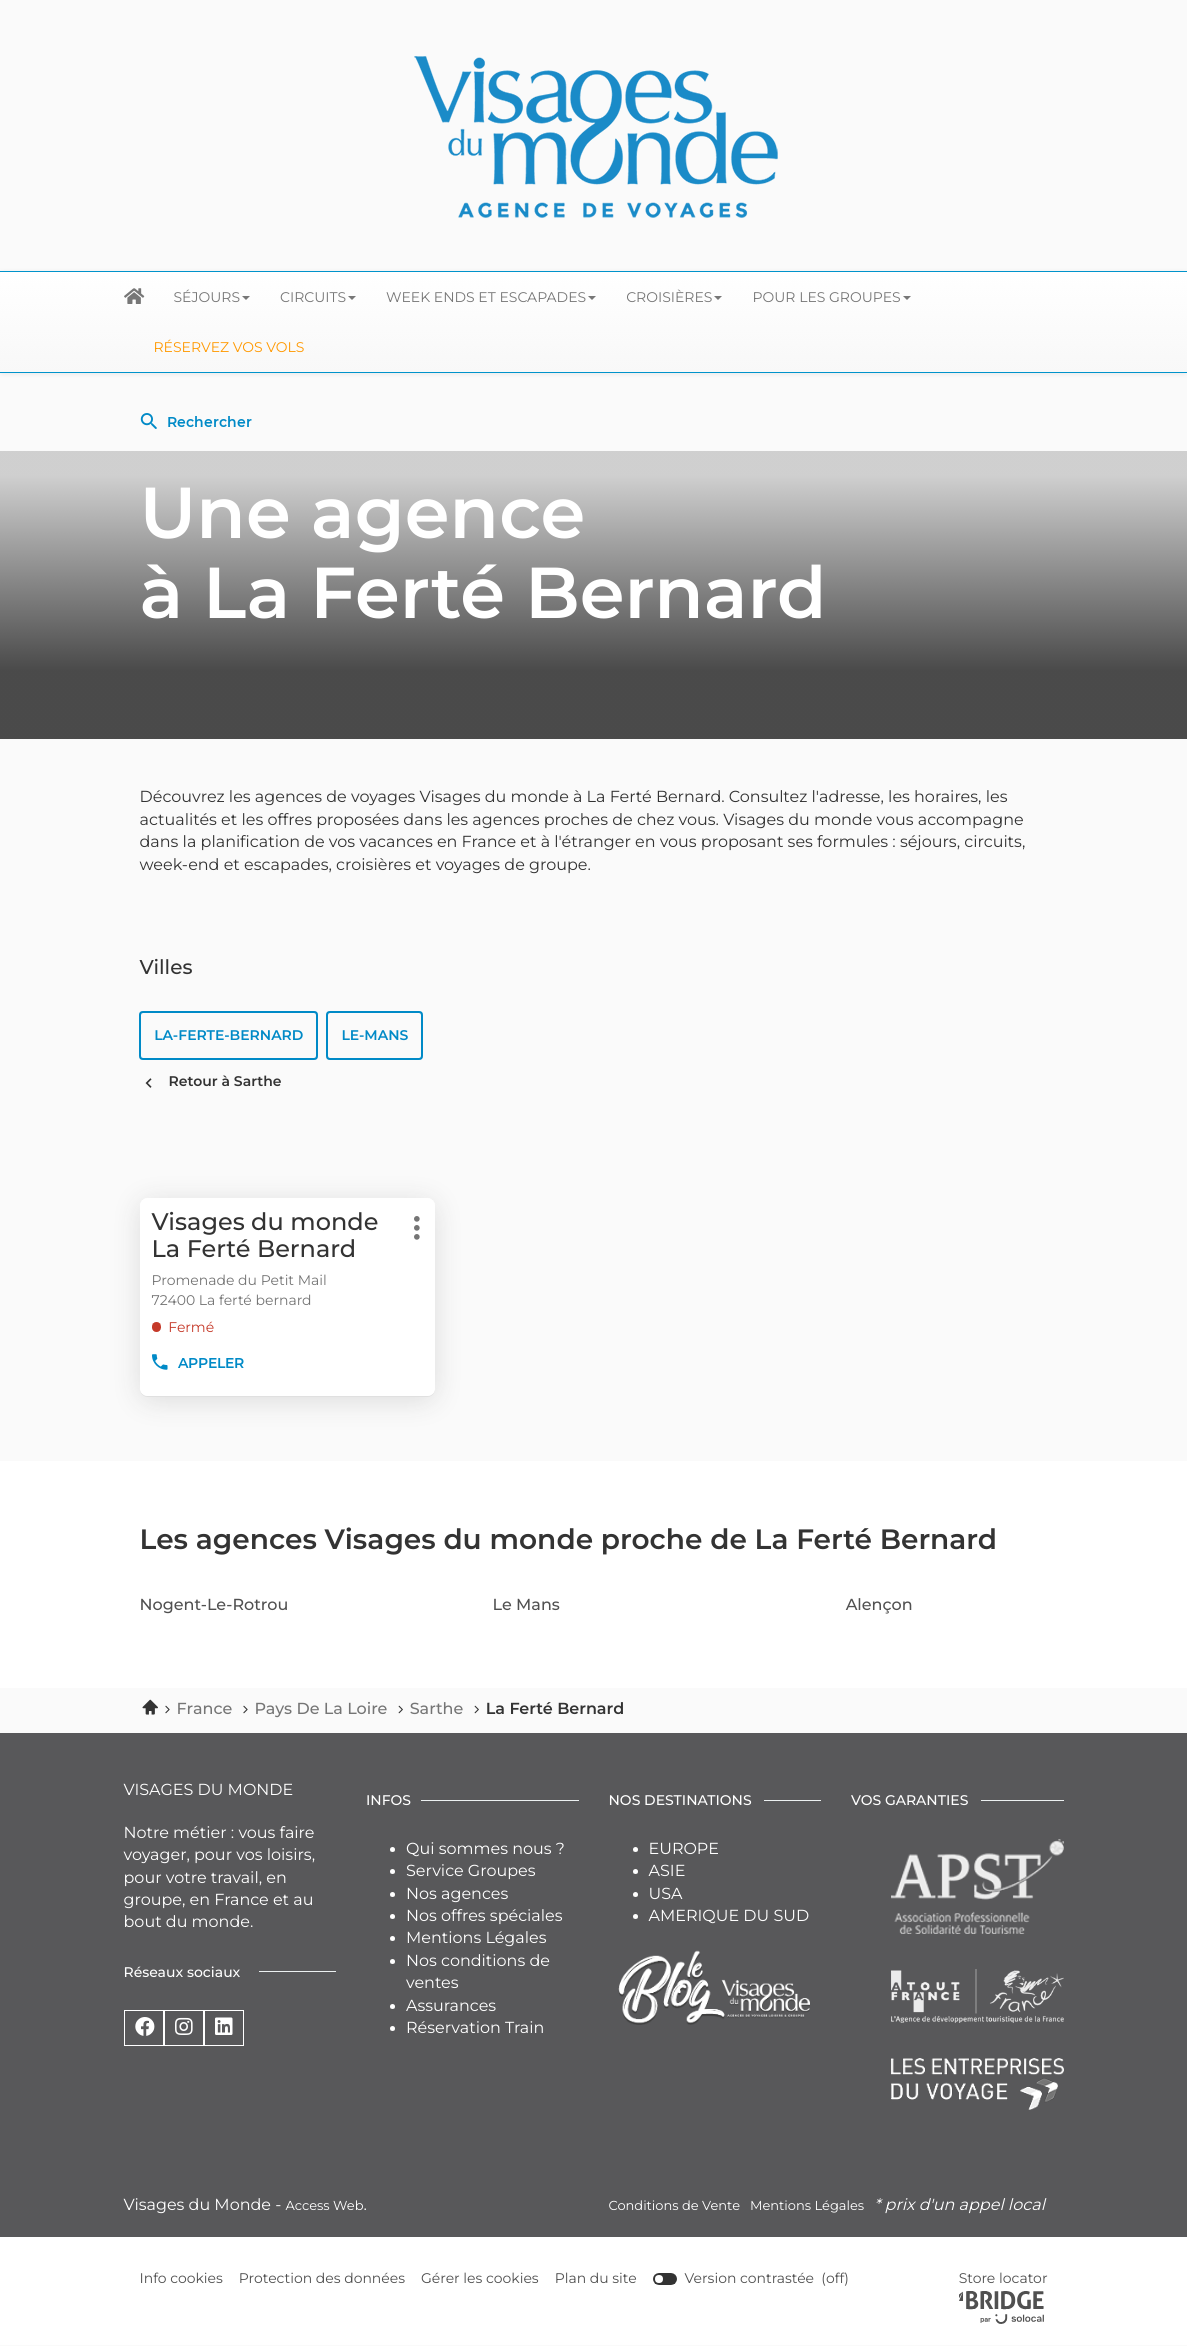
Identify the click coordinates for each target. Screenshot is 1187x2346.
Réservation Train (475, 2029)
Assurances (451, 2006)
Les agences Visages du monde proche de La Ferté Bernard (568, 1541)
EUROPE (684, 1849)
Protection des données (322, 2279)
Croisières (674, 297)
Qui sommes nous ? (485, 1849)
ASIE (667, 1872)
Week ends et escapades (491, 297)
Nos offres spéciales (484, 1917)
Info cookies (182, 2279)
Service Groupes (471, 1872)
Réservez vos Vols (229, 347)
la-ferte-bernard (229, 1035)
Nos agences (457, 1894)
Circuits (318, 297)
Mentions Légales (476, 1939)
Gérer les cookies (481, 2279)
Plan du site (596, 2279)
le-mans (375, 1035)
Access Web (325, 2206)
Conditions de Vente (674, 2206)
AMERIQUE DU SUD (729, 1917)
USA (666, 1894)
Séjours (212, 297)
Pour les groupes (831, 297)
